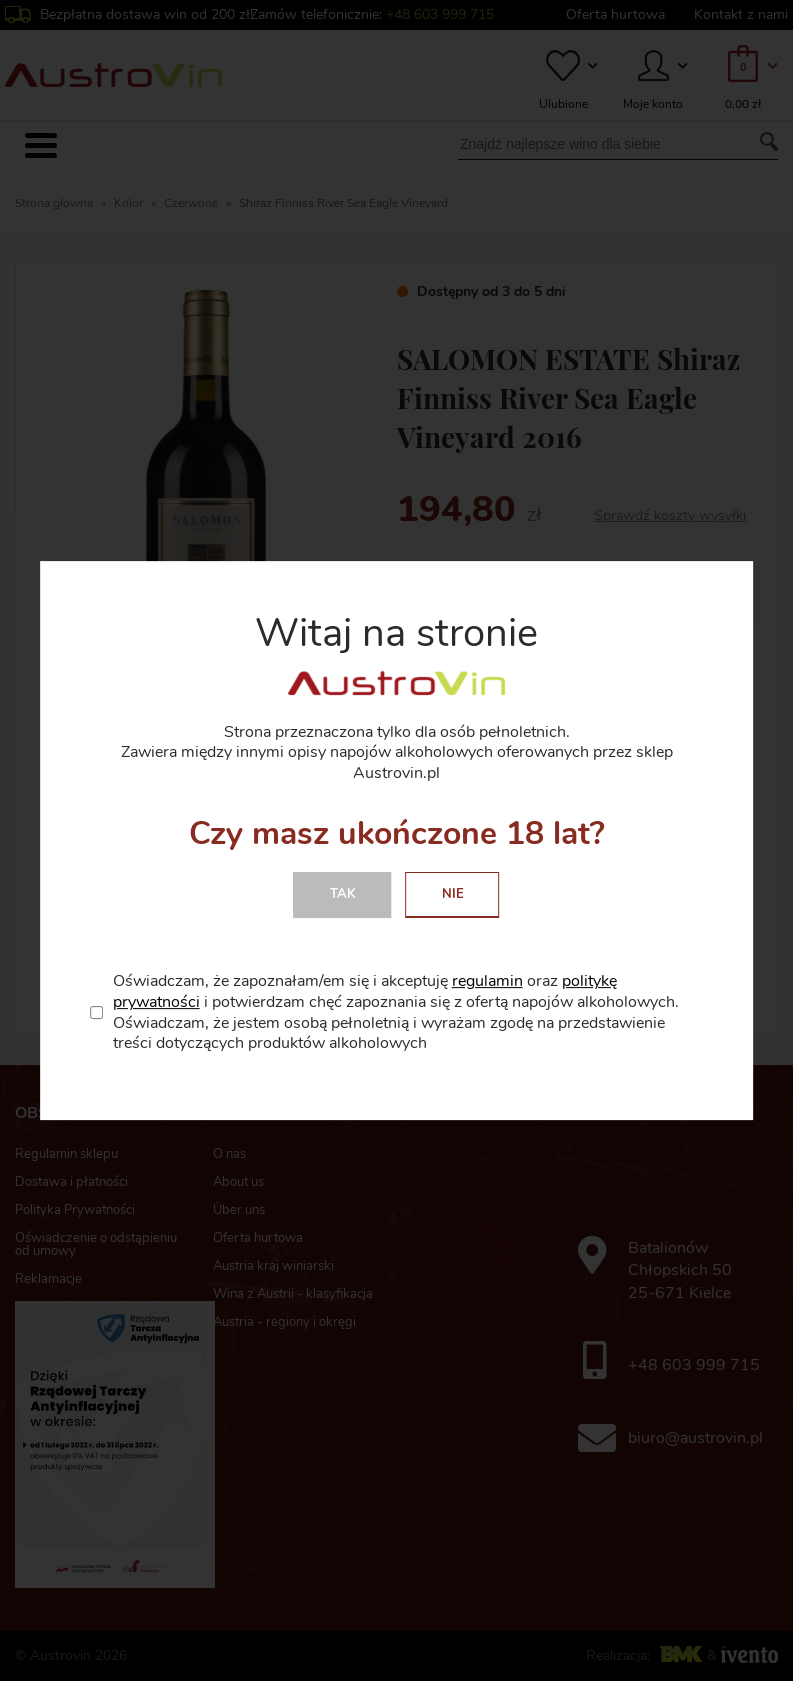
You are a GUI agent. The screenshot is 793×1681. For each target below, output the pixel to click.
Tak (343, 894)
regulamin (487, 981)
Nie (453, 894)
